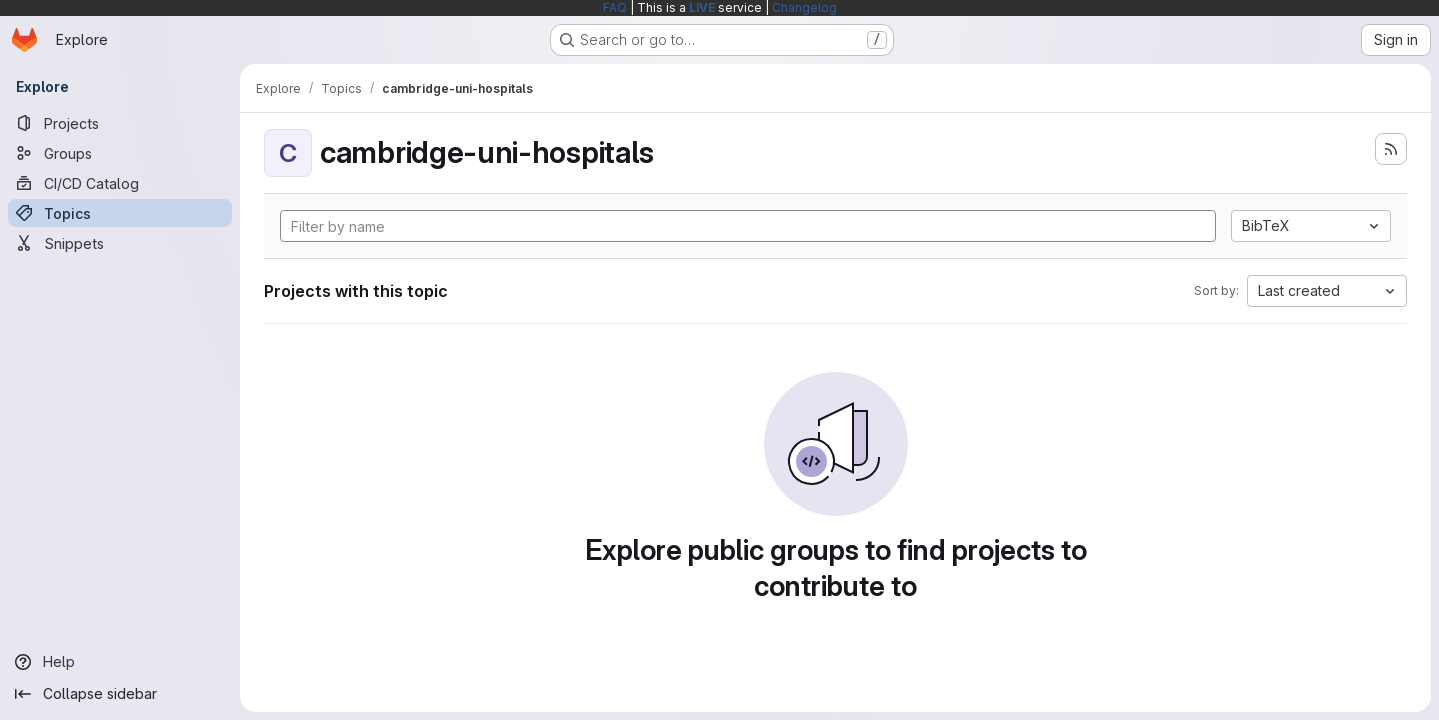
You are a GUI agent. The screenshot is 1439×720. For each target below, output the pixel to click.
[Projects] (120, 123)
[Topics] (120, 213)
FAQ (615, 7)
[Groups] (120, 153)
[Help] (120, 662)
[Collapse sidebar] (120, 694)
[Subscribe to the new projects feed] (1391, 149)
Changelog (804, 7)
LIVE (702, 7)
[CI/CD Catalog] (120, 183)
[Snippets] (120, 243)
